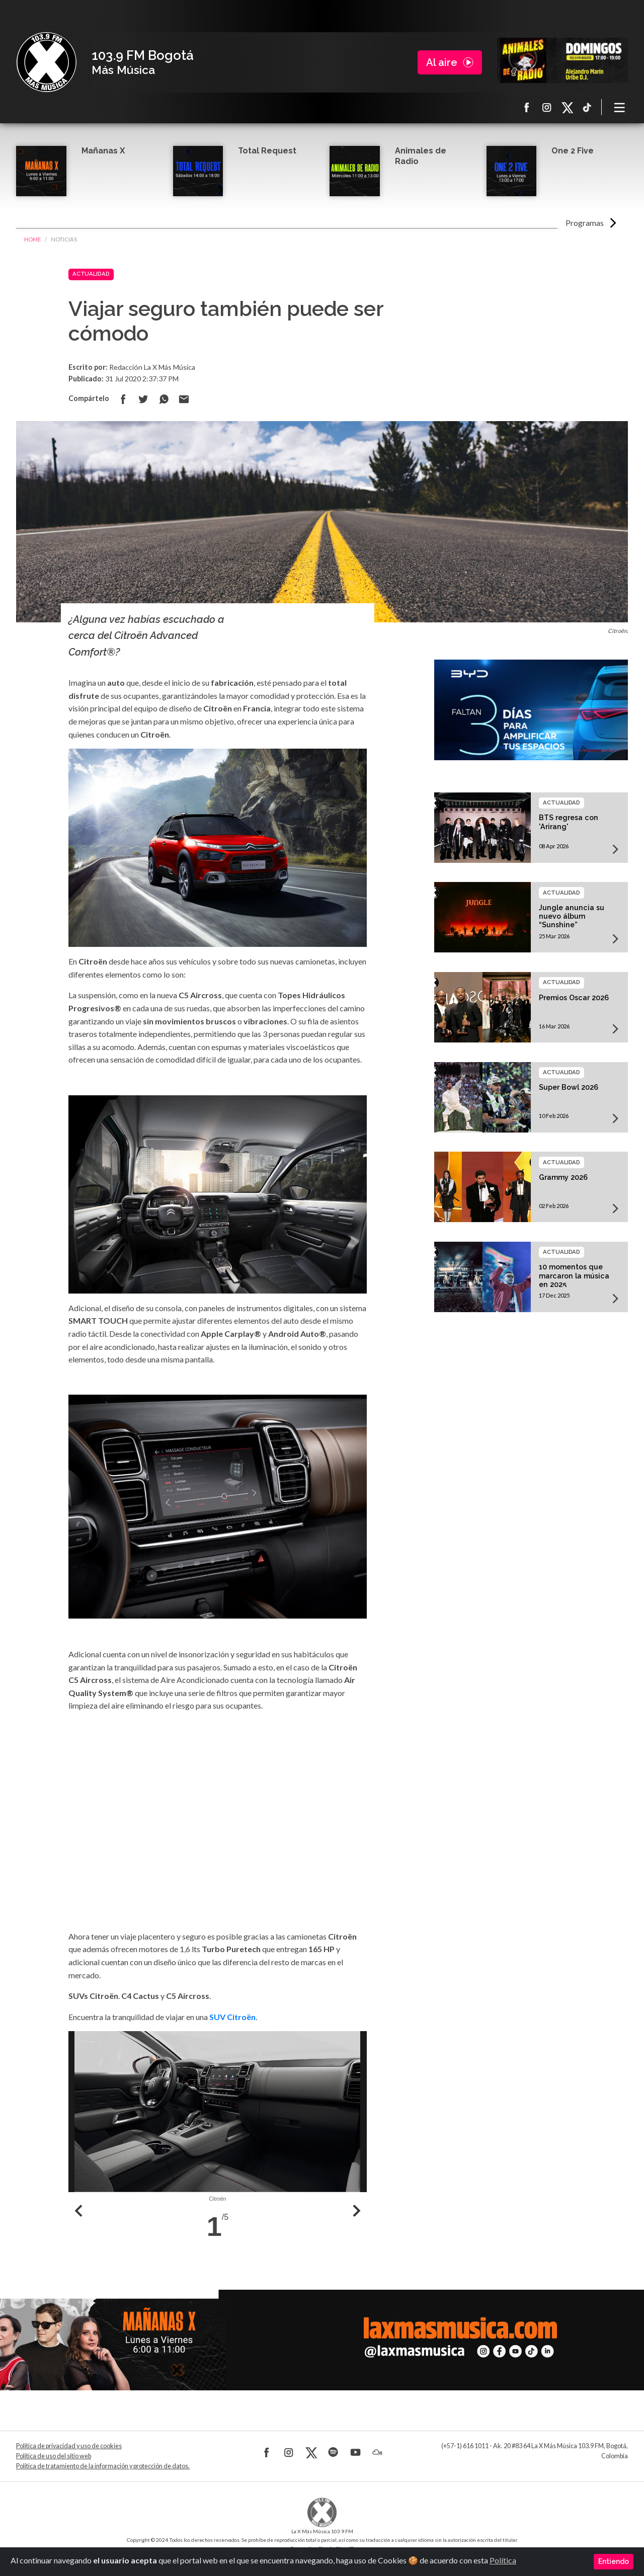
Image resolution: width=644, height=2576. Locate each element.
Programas (585, 222)
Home (32, 239)
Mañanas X (103, 150)
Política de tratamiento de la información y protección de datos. (103, 2466)
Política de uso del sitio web (53, 2456)
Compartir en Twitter (143, 399)
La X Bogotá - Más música (46, 62)
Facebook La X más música (527, 107)
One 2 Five (572, 150)
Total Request (267, 150)
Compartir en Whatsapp (163, 399)
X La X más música (567, 107)
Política (503, 2560)
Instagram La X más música (547, 107)
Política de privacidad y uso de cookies (69, 2446)
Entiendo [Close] (613, 2561)
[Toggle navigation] (620, 107)
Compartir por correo (184, 399)
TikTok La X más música (587, 107)
